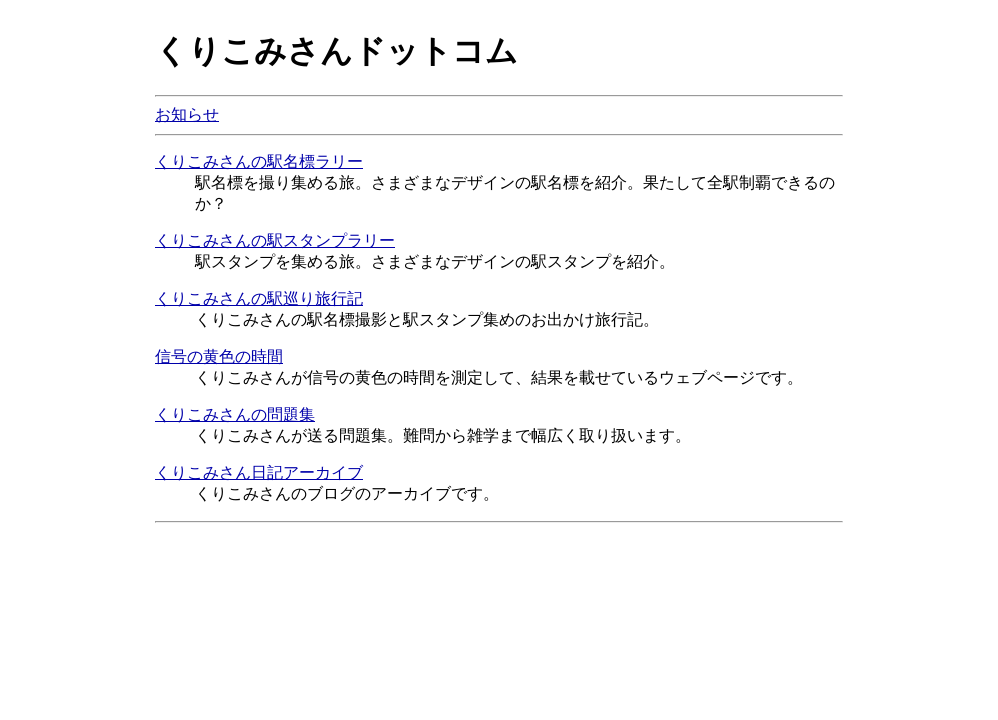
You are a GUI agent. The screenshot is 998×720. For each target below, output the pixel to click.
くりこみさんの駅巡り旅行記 (259, 298)
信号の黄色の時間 (219, 356)
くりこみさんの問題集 (235, 414)
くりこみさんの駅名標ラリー (259, 161)
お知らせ (187, 114)
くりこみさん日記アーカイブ (259, 472)
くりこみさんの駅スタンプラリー (275, 240)
